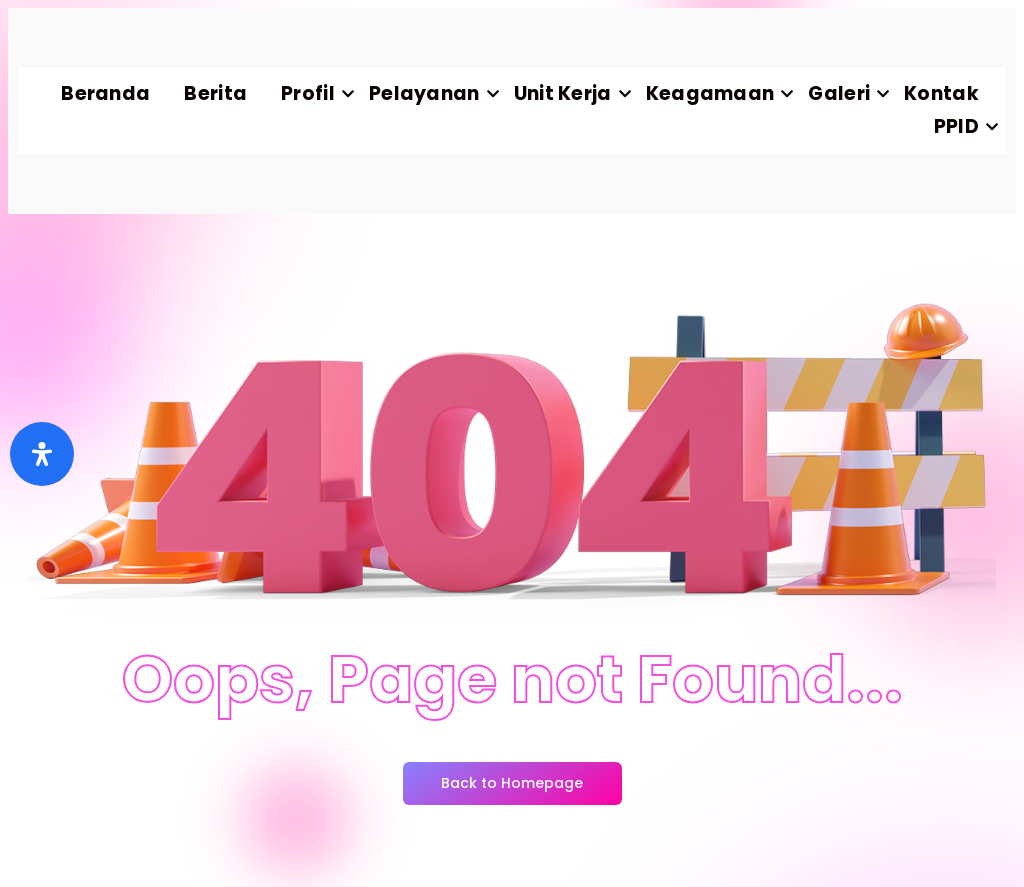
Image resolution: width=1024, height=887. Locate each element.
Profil (316, 93)
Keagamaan (719, 93)
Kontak (941, 93)
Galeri (847, 93)
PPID (965, 126)
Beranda (105, 93)
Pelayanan (433, 93)
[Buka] (42, 454)
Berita (215, 93)
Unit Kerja (571, 93)
